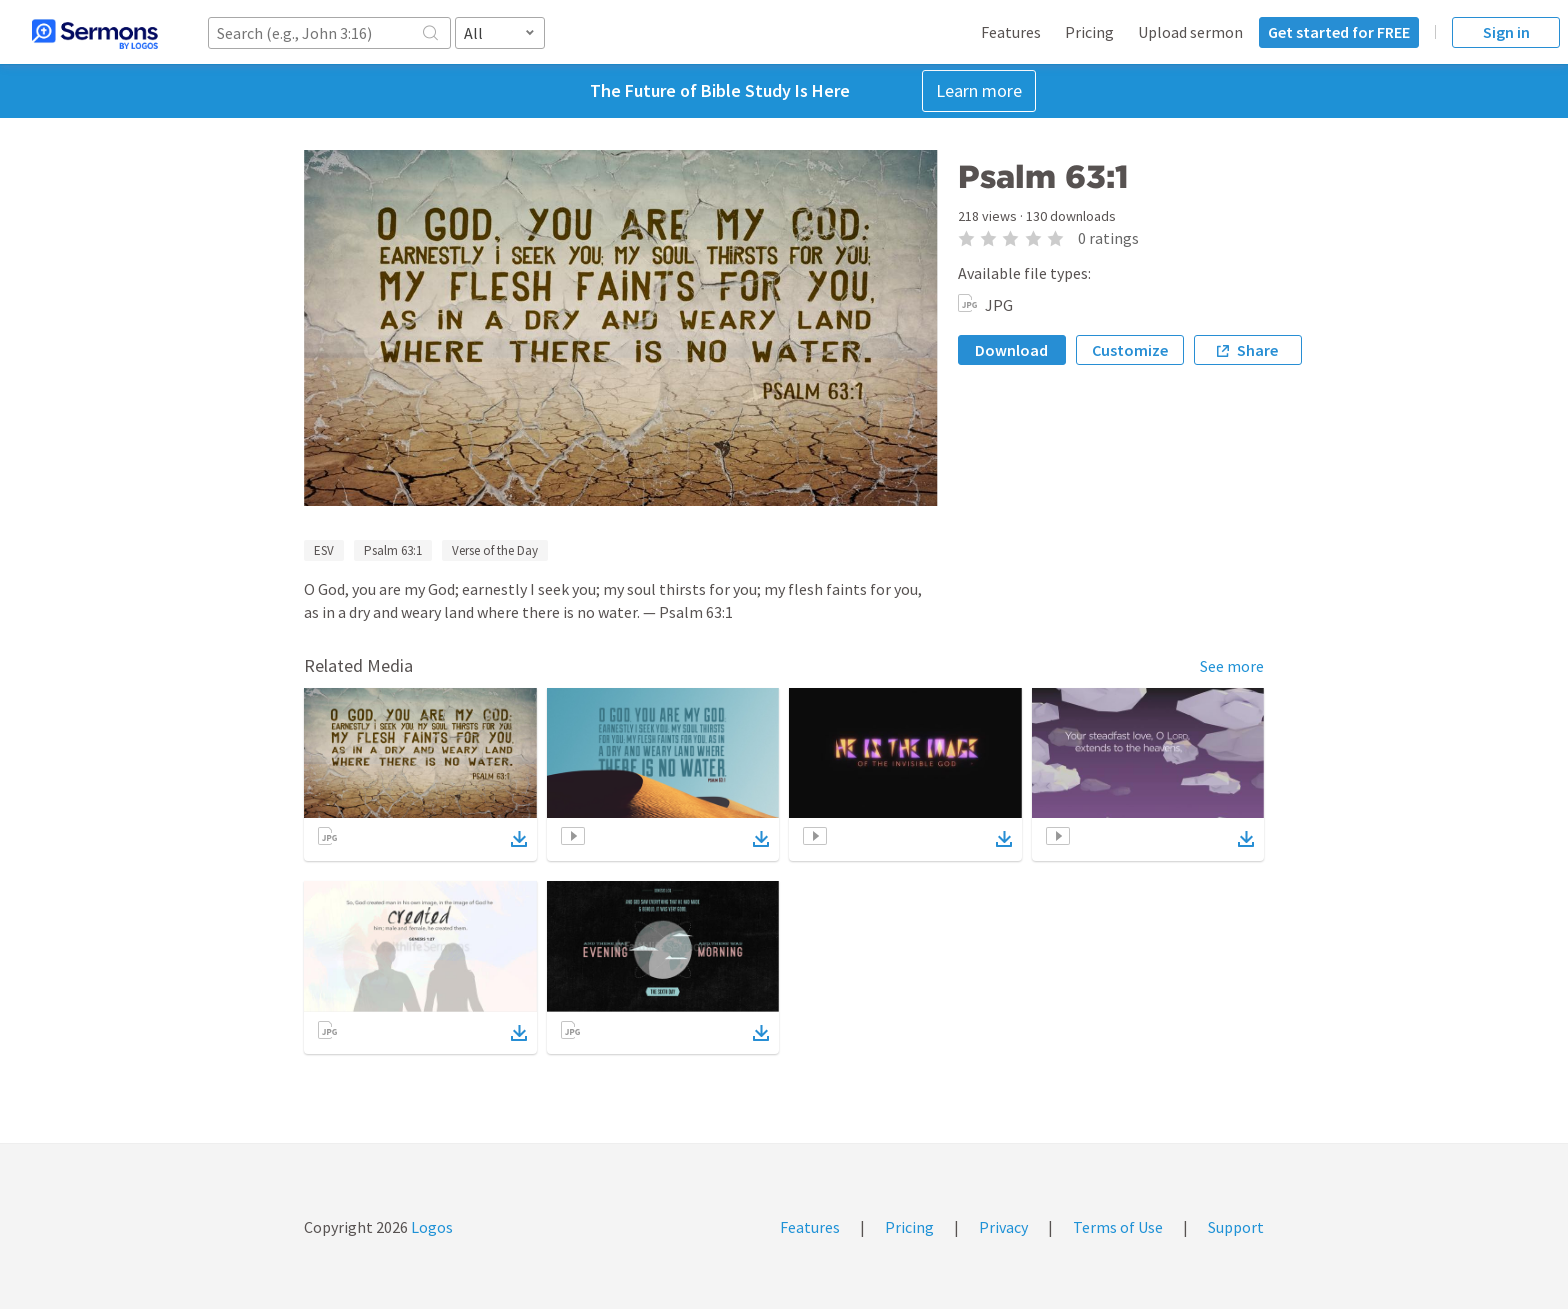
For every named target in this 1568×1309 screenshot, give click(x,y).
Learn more (979, 90)
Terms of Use (1118, 1227)
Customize (1130, 350)
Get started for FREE (1339, 32)
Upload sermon (1190, 32)
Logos (430, 1227)
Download (1011, 350)
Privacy (1003, 1227)
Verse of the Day (495, 550)
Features (1011, 32)
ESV (324, 550)
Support (1236, 1227)
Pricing (1089, 32)
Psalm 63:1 (393, 550)
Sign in (1506, 32)
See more (1232, 666)
